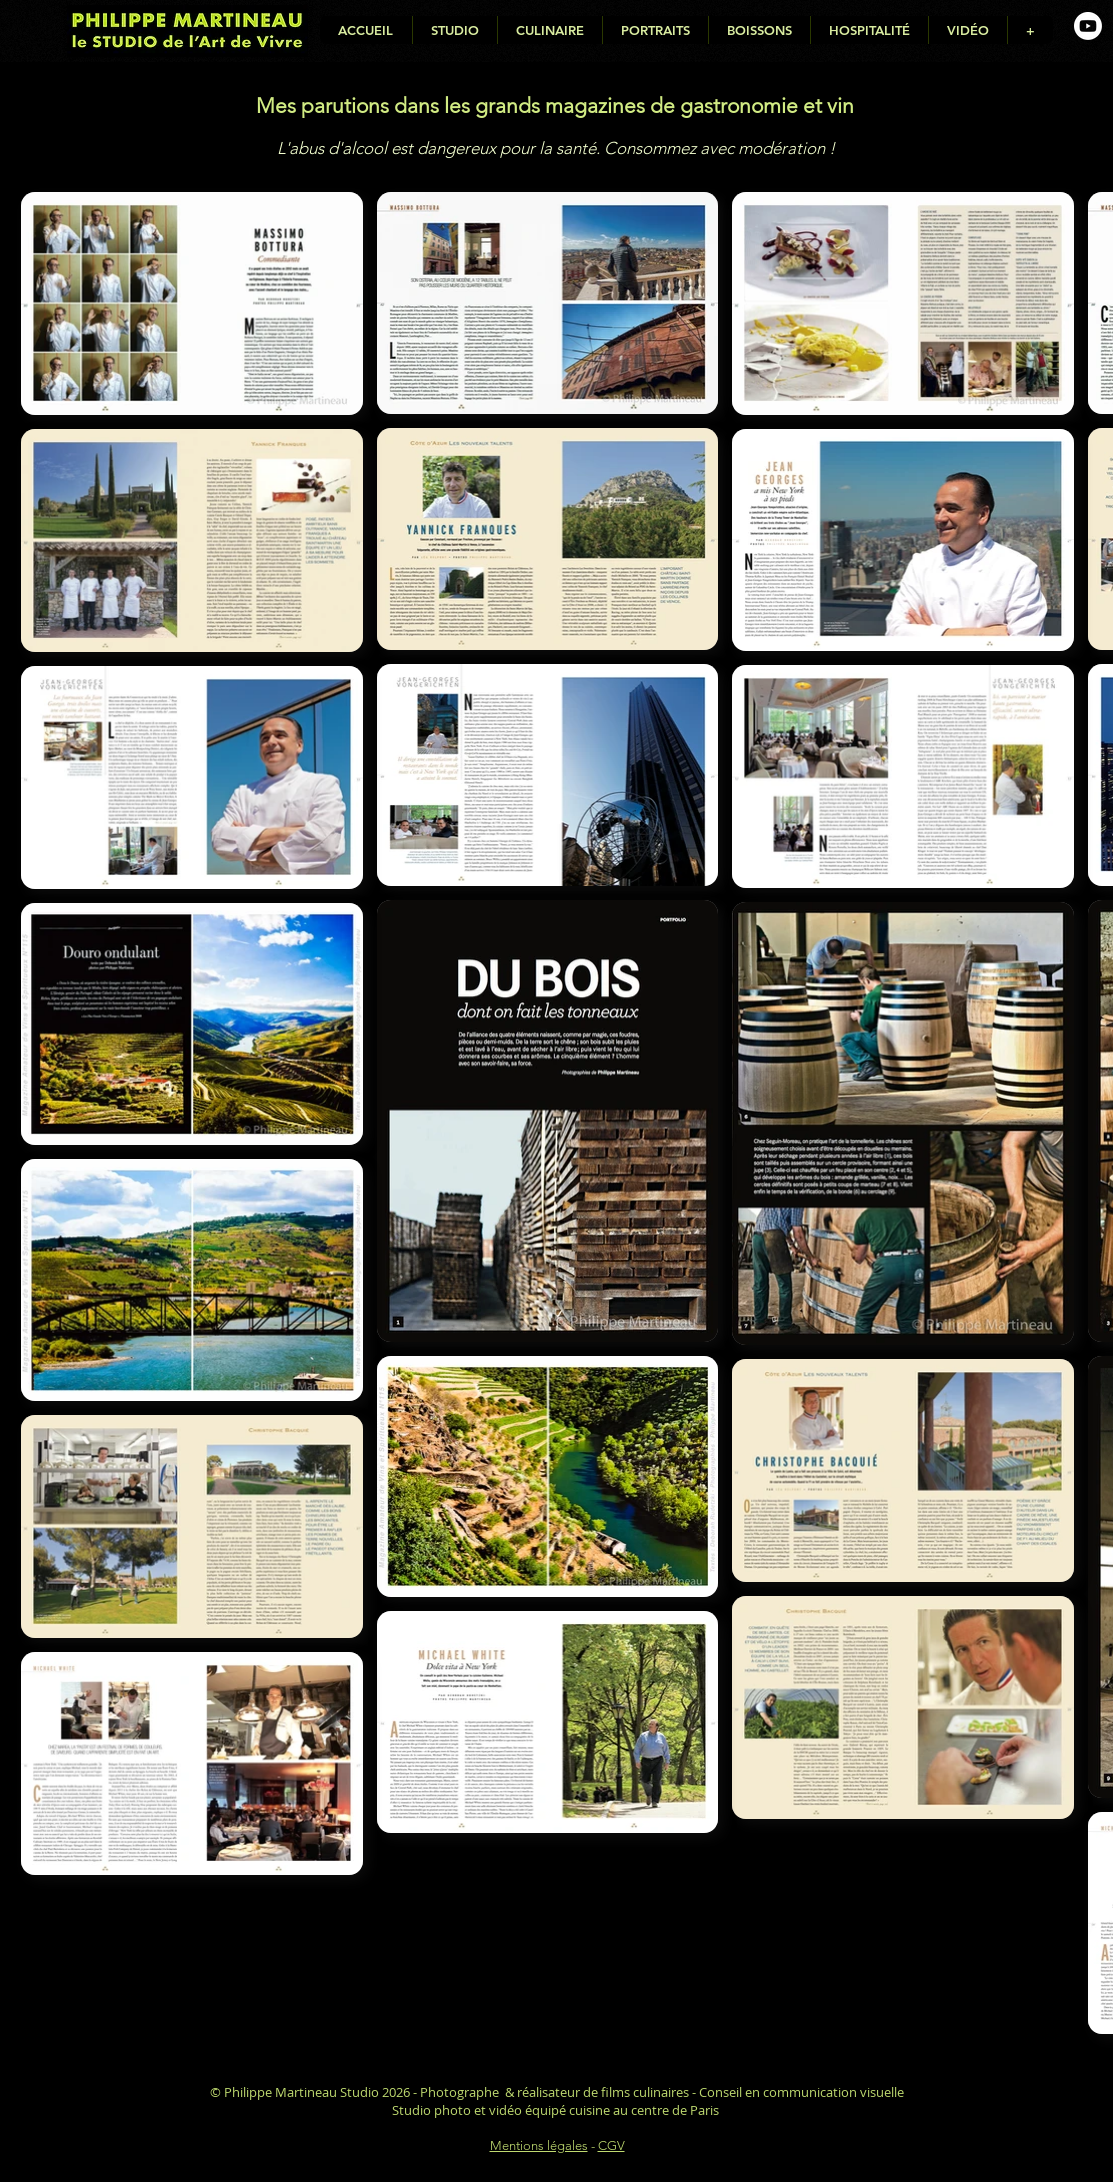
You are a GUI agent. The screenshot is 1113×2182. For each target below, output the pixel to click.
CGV (611, 2145)
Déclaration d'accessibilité (557, 2164)
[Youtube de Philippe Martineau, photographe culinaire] (1088, 26)
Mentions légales (539, 2145)
